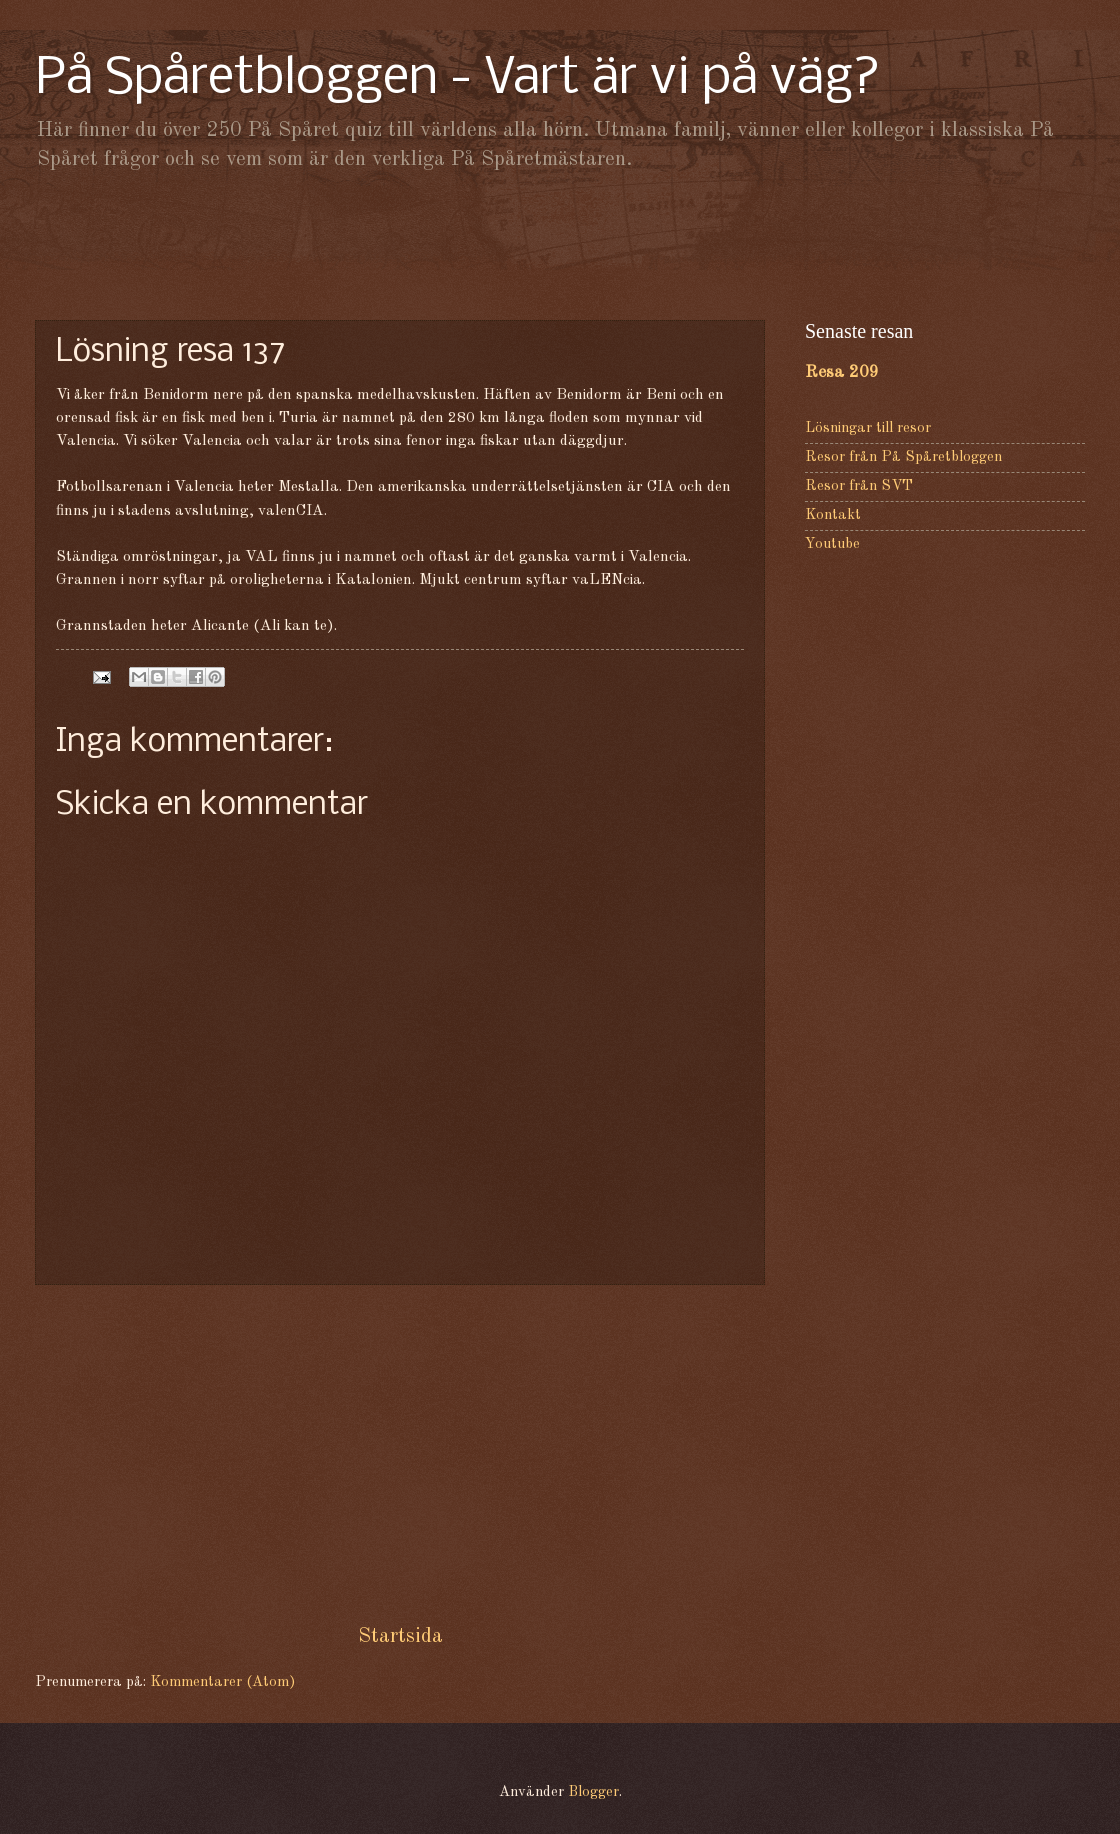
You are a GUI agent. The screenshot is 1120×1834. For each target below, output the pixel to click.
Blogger (593, 1792)
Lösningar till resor (868, 428)
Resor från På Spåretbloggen (903, 457)
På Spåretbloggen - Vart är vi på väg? (458, 79)
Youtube (832, 544)
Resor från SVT (859, 486)
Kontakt (833, 515)
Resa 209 (842, 372)
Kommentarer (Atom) (222, 1682)
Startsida (400, 1636)
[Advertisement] (560, 245)
